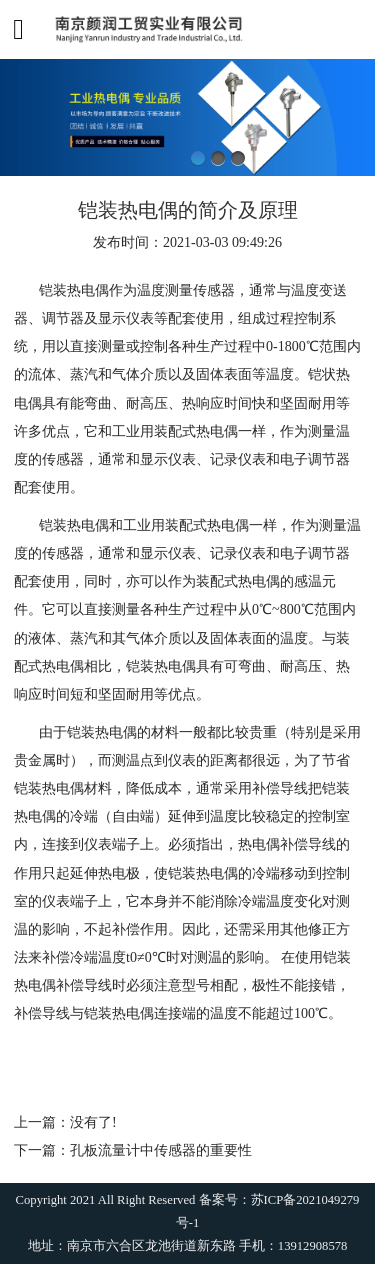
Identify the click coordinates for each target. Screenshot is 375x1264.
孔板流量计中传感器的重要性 (161, 1150)
